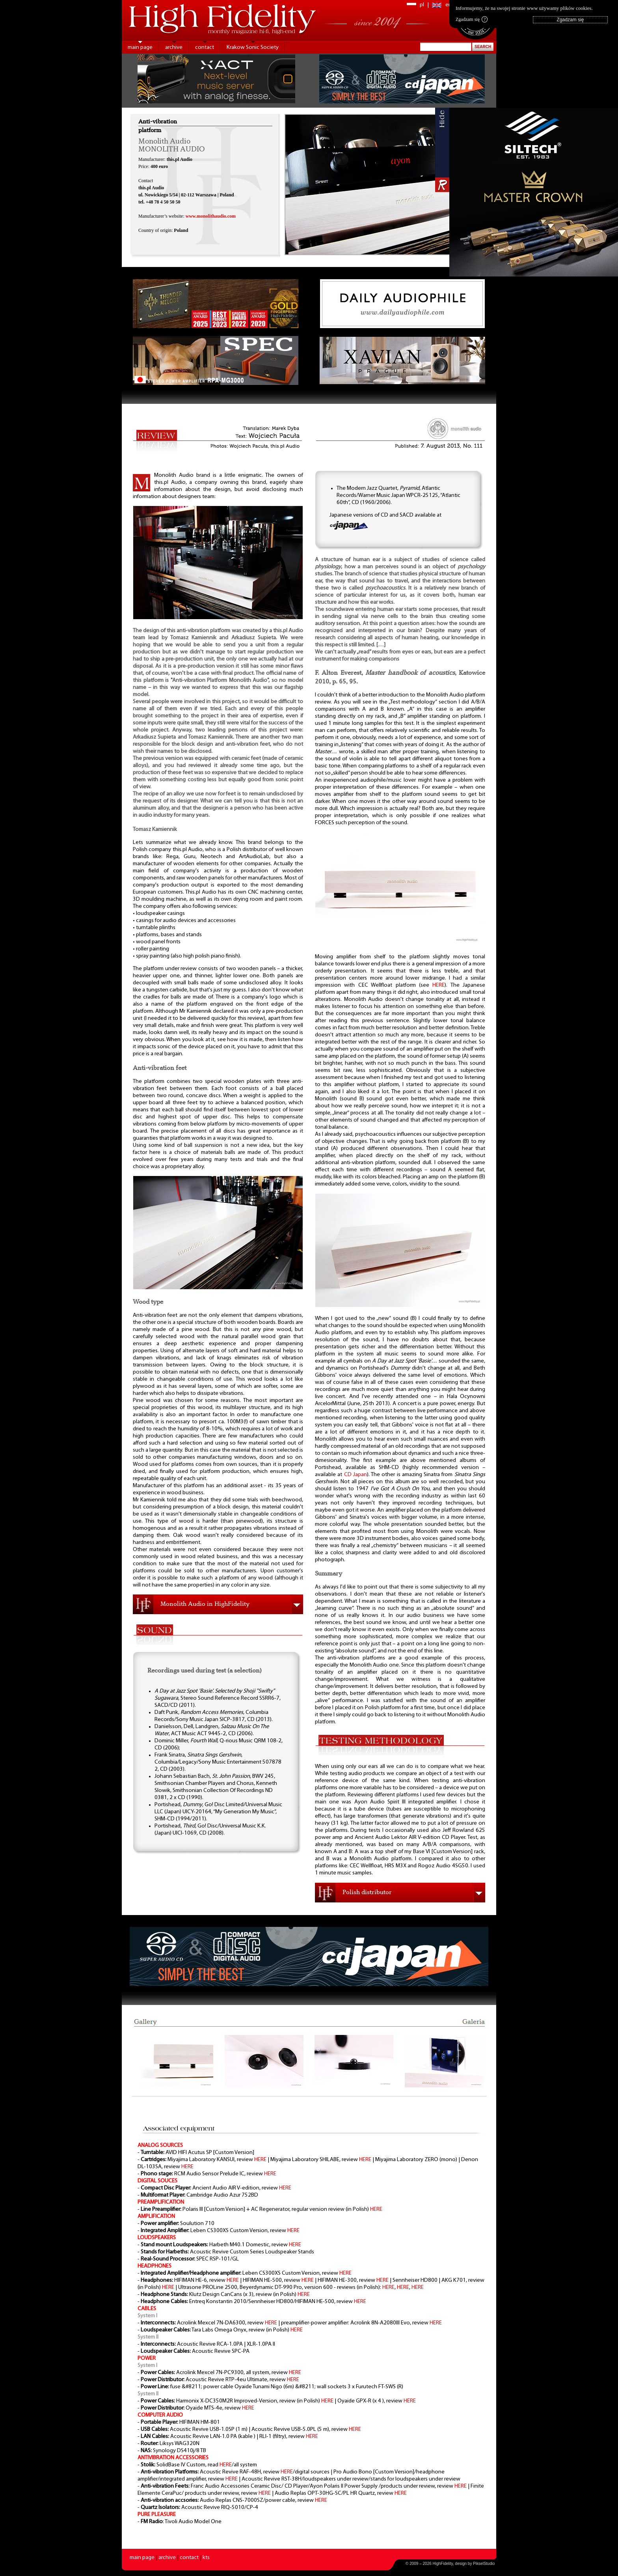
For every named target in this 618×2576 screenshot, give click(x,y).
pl (422, 5)
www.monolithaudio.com (211, 216)
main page (140, 47)
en (448, 5)
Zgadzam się (472, 19)
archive (173, 47)
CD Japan (355, 1475)
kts (206, 2558)
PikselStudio (484, 2563)
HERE (438, 985)
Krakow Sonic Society (253, 47)
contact (204, 47)
